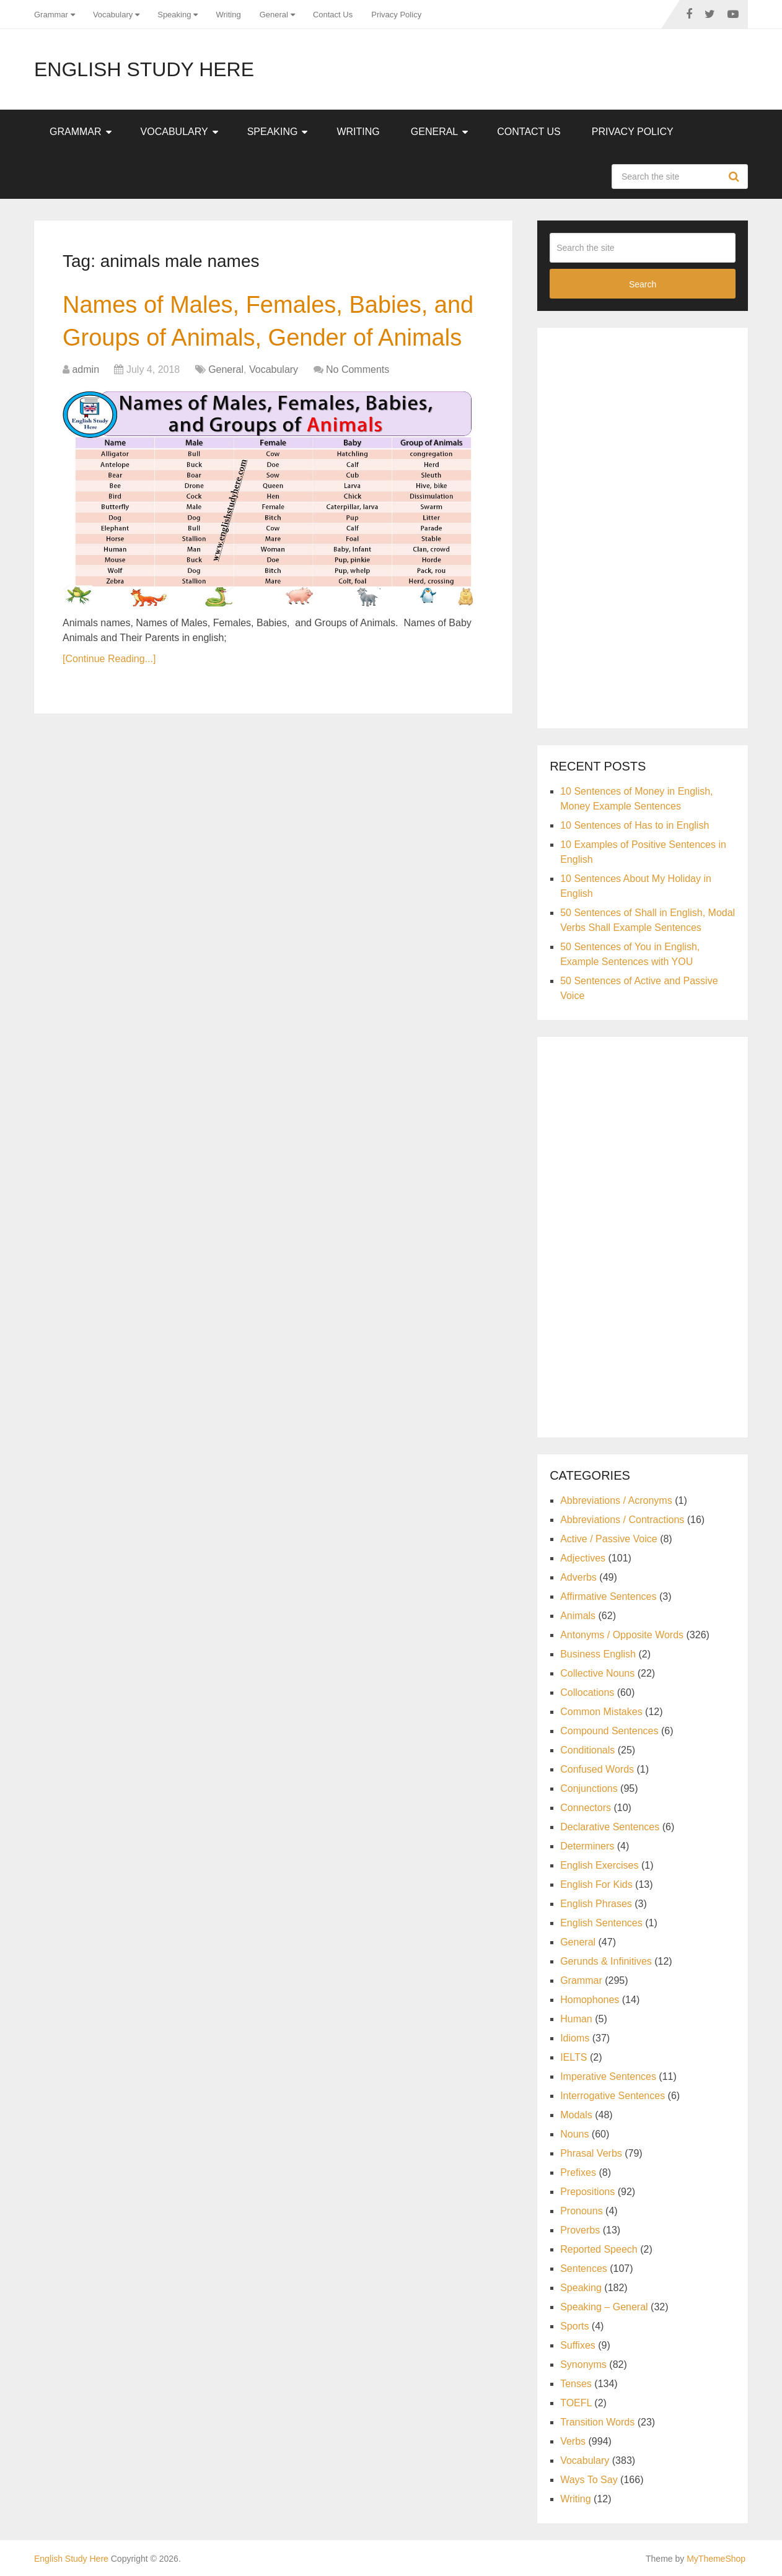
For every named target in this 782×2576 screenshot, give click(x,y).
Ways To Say (588, 2479)
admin (85, 369)
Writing (228, 14)
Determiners (587, 1846)
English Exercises (599, 1865)
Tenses (576, 2383)
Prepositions (587, 2191)
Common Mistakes (601, 1711)
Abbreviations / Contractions (622, 1519)
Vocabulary (113, 14)
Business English (598, 1654)
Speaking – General (604, 2307)
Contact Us (333, 14)
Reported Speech (599, 2249)
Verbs (573, 2441)
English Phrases (596, 1903)
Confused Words (597, 1769)
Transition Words (597, 2422)
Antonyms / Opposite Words (621, 1635)
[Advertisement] (643, 526)
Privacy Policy (396, 14)
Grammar (51, 14)
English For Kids (596, 1884)
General (274, 14)
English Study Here (144, 69)
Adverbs (578, 1577)
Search (735, 176)
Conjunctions (589, 1788)
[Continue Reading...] (109, 658)
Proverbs (580, 2230)
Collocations (587, 1692)
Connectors (585, 1807)
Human (576, 2019)
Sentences (583, 2268)
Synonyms (583, 2364)
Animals (577, 1615)
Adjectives (582, 1558)
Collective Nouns (597, 1673)
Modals (576, 2115)
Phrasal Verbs (591, 2153)
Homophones (589, 1999)
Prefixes (578, 2172)
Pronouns (581, 2211)
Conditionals (587, 1750)
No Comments (357, 369)
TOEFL (576, 2403)
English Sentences (601, 1923)
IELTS (573, 2057)
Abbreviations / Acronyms (616, 1500)
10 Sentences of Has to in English (634, 825)
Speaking (174, 14)
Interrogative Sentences (612, 2095)
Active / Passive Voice (608, 1539)
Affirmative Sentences (608, 1596)
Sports (574, 2326)
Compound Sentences (609, 1731)
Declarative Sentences (609, 1827)
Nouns (574, 2134)
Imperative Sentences (608, 2076)
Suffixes (577, 2345)
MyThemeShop (716, 2559)
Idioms (574, 2038)
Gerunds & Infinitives (606, 1961)
